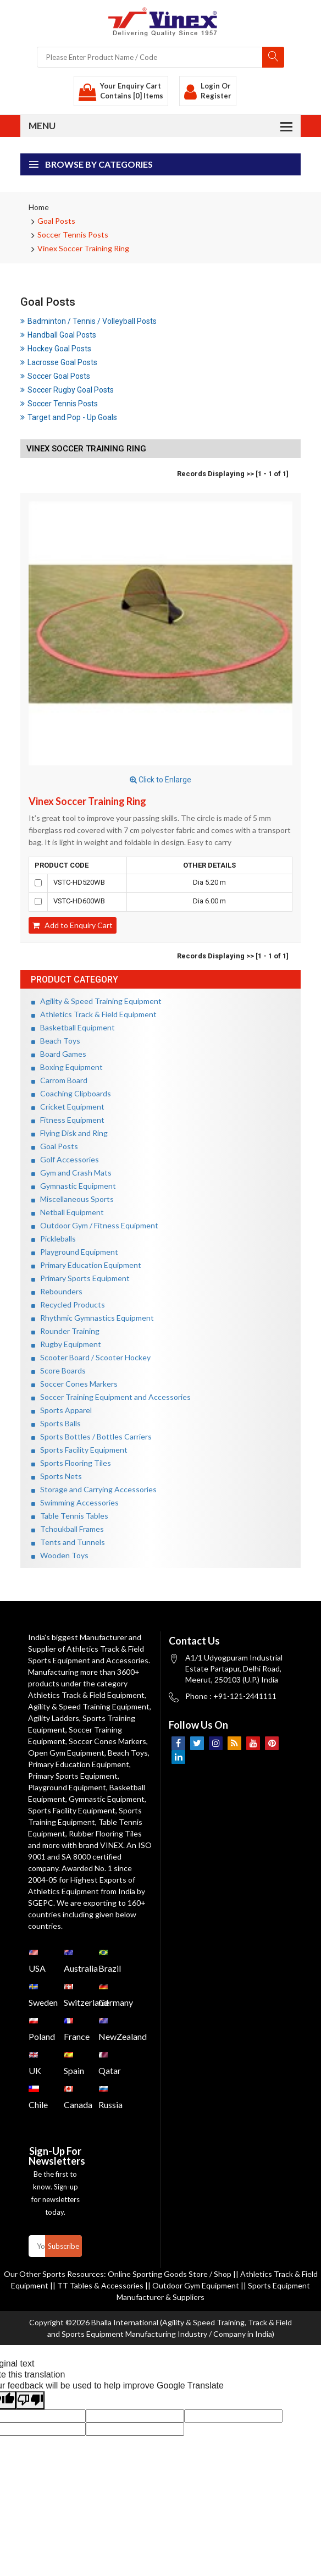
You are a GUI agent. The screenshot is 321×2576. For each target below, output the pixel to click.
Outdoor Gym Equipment (195, 2285)
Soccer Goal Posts (55, 376)
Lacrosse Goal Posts (58, 362)
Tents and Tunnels (68, 1542)
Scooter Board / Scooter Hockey (91, 1357)
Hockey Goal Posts (55, 348)
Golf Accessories (65, 1159)
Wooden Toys (59, 1555)
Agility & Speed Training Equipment (96, 1001)
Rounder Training (65, 1331)
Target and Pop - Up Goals (68, 417)
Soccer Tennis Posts (72, 234)
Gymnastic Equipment (73, 1185)
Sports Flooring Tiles (71, 1463)
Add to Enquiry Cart (72, 925)
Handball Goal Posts (58, 334)
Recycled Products (68, 1304)
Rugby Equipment (66, 1344)
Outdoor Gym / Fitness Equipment (94, 1225)
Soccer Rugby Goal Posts (67, 389)
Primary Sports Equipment (80, 1278)
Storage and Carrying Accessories (94, 1489)
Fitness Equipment (67, 1119)
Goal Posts (56, 220)
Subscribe (63, 2246)
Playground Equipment (74, 1251)
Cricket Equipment (67, 1106)
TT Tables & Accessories (100, 2285)
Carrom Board (59, 1080)
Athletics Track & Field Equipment (94, 1014)
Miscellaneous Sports (72, 1199)
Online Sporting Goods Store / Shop (170, 2274)
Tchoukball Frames (67, 1529)
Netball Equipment (67, 1212)
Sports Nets (56, 1476)
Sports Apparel (61, 1410)
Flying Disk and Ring (69, 1133)
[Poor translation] (30, 2400)
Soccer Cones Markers (74, 1383)
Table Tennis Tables (69, 1515)
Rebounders (56, 1291)
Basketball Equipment (73, 1027)
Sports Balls (56, 1423)
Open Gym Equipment (66, 1752)
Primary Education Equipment (86, 1265)
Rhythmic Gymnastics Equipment (92, 1317)
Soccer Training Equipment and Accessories (111, 1397)
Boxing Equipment (67, 1067)
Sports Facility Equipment (79, 1449)
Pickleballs (53, 1238)
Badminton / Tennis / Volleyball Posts (88, 321)
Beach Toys (55, 1040)
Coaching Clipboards (71, 1093)
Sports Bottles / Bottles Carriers (91, 1436)
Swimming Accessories (75, 1502)
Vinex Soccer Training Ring (83, 248)
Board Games (58, 1053)
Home (39, 207)
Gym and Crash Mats (71, 1172)
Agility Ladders (53, 1718)
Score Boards (58, 1370)
